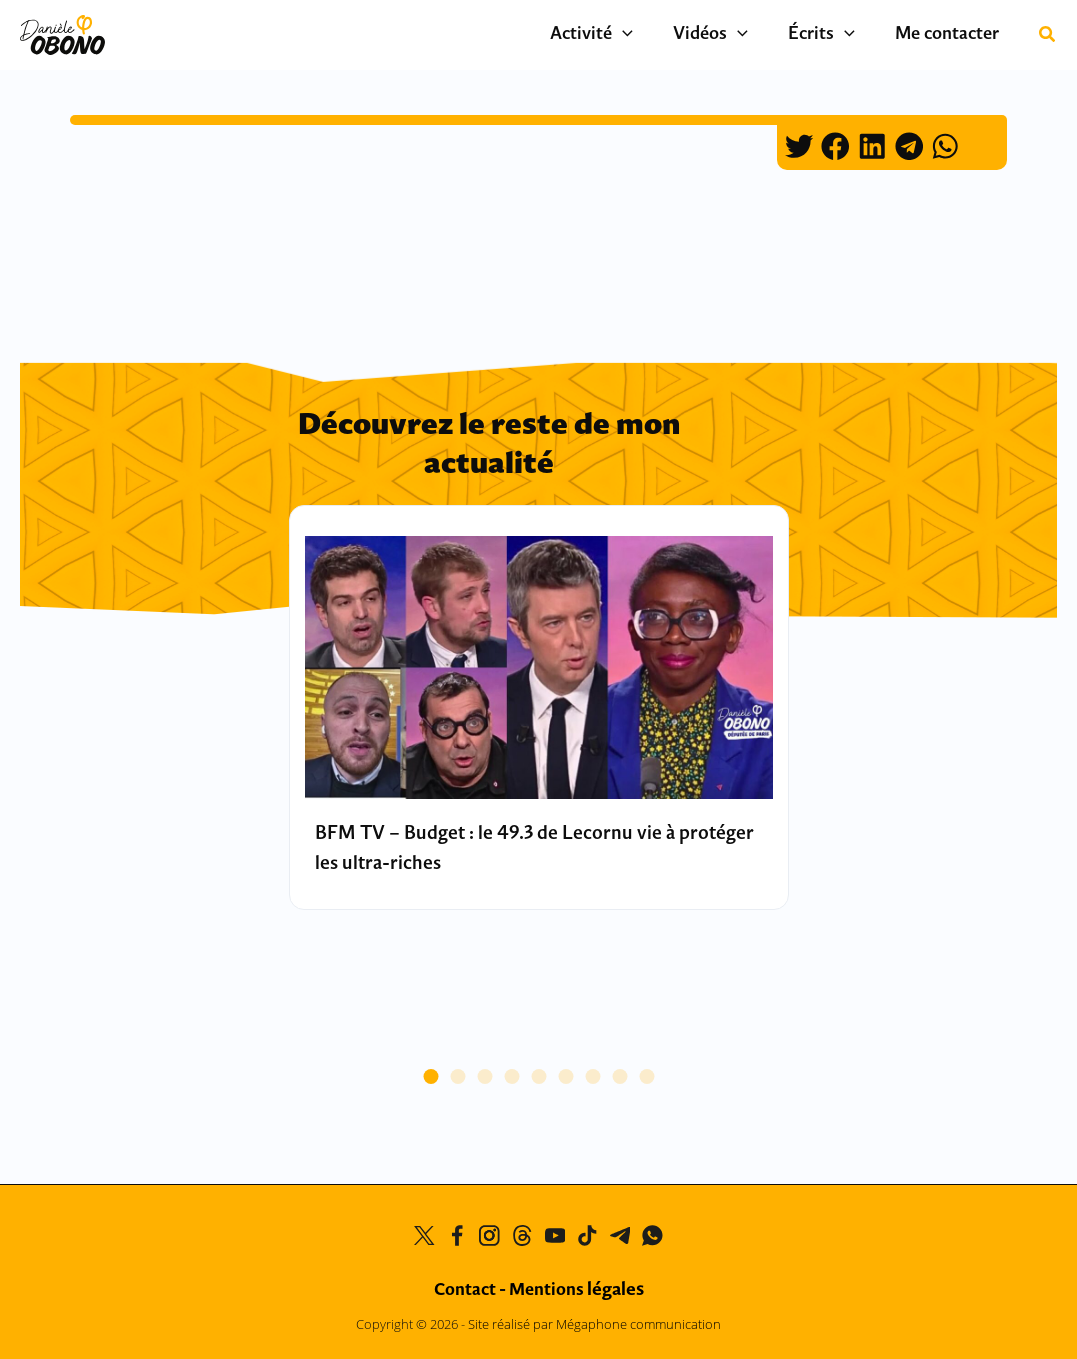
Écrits (836, 35)
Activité (626, 35)
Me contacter (952, 34)
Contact (465, 1289)
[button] (1048, 36)
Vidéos (735, 35)
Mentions (576, 1289)
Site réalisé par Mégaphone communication (594, 1324)
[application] (657, 35)
